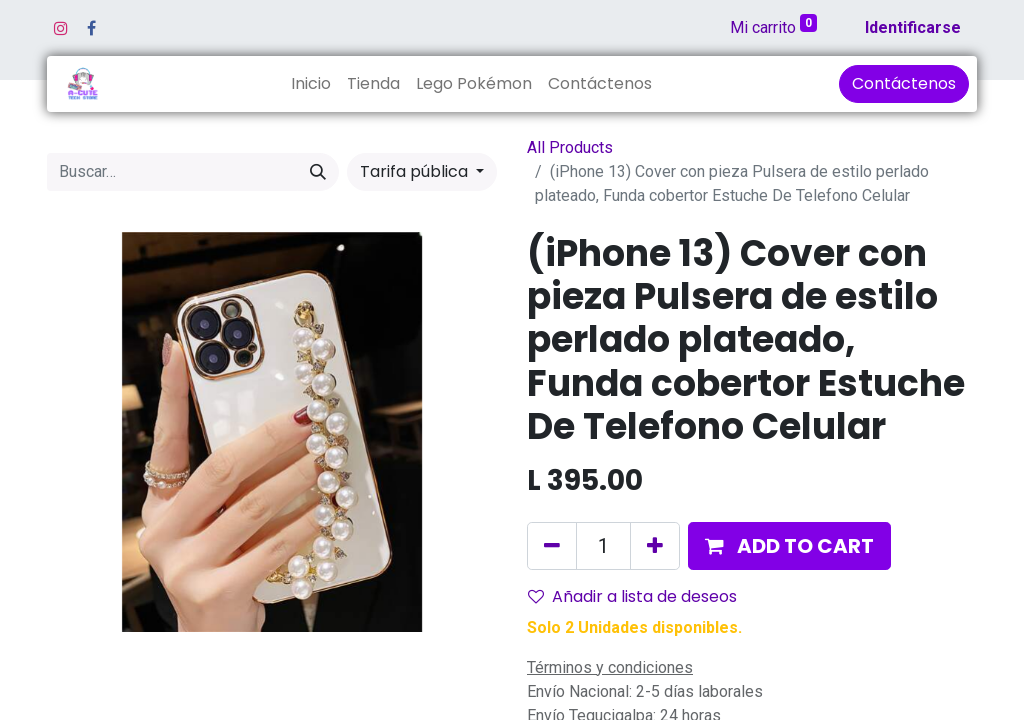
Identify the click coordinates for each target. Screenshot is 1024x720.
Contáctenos (904, 83)
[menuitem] (311, 84)
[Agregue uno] (655, 546)
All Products (570, 147)
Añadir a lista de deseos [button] (632, 596)
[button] (789, 546)
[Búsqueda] (318, 172)
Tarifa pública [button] (416, 171)
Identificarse (913, 27)
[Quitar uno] (552, 546)
